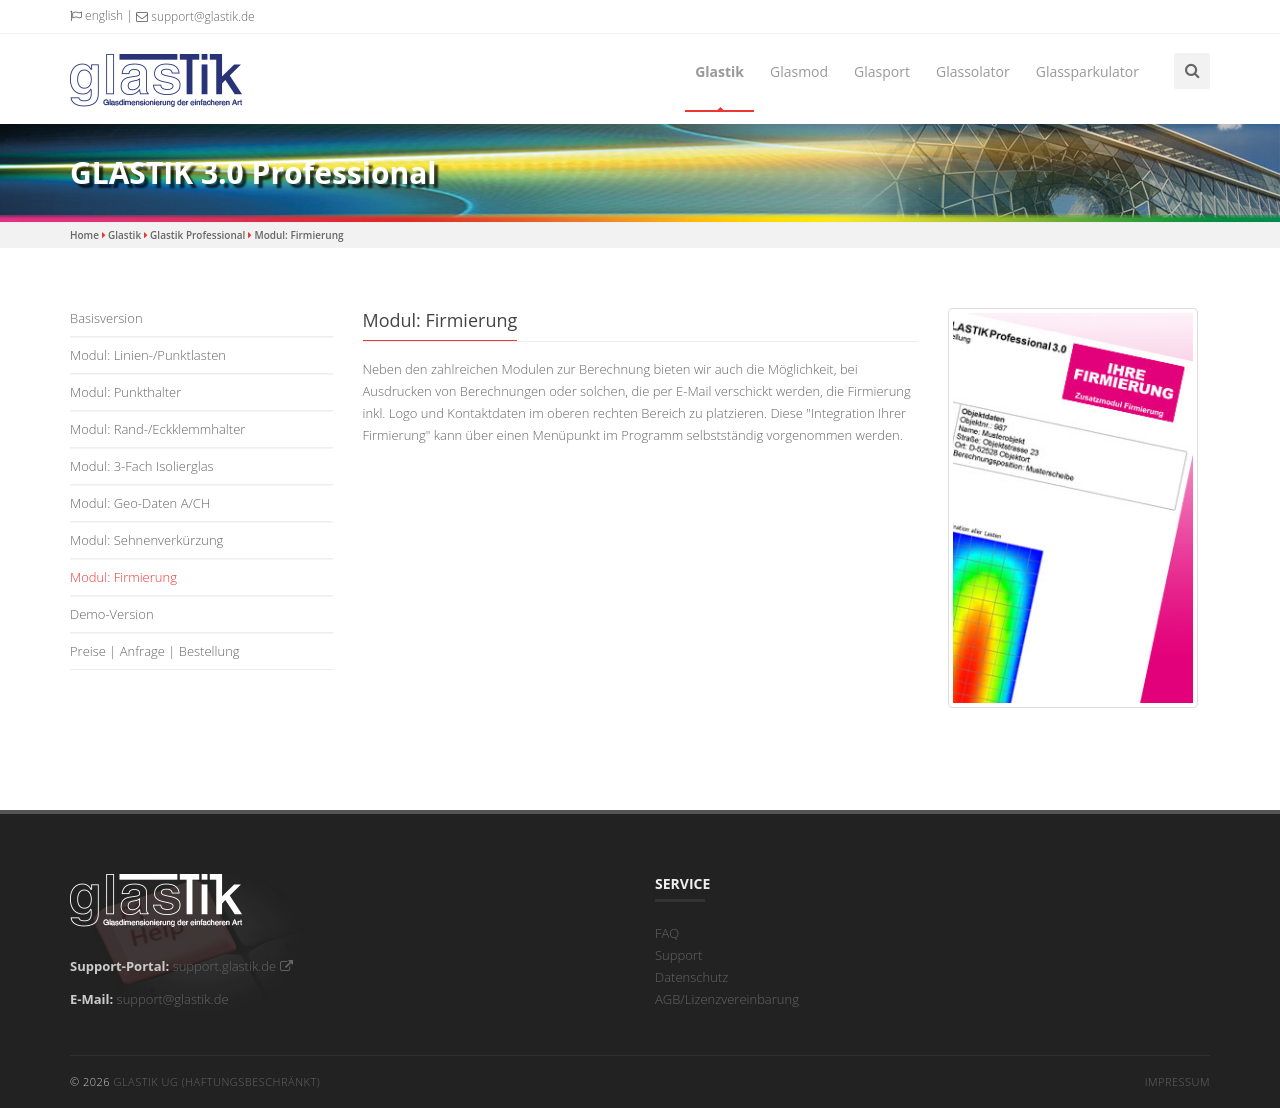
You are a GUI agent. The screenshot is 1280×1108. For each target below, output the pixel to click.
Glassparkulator (1087, 71)
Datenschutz (691, 977)
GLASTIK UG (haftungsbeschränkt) (216, 1081)
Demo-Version (112, 614)
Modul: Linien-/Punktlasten (148, 355)
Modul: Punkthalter (125, 392)
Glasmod (799, 71)
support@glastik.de (195, 16)
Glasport (882, 71)
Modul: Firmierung (298, 235)
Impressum (1177, 1081)
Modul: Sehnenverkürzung (146, 540)
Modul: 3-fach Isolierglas (142, 466)
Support (678, 955)
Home (84, 235)
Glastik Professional (197, 235)
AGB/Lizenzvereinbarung (727, 999)
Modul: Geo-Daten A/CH (140, 503)
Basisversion (106, 318)
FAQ (667, 933)
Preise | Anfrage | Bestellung (155, 651)
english (96, 15)
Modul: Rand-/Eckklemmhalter (157, 429)
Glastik (719, 71)
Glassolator (973, 71)
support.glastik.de (233, 966)
